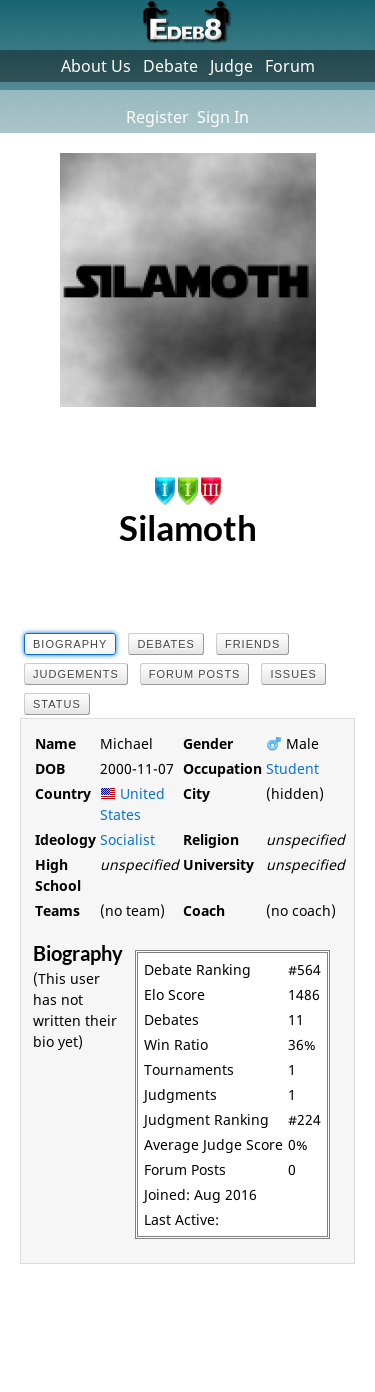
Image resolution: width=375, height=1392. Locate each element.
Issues (293, 674)
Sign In (223, 117)
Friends (252, 644)
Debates (166, 644)
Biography (70, 644)
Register (157, 117)
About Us (96, 66)
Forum (290, 66)
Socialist (127, 839)
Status (57, 704)
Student (292, 768)
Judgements (76, 674)
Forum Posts (195, 674)
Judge (231, 66)
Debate (170, 66)
